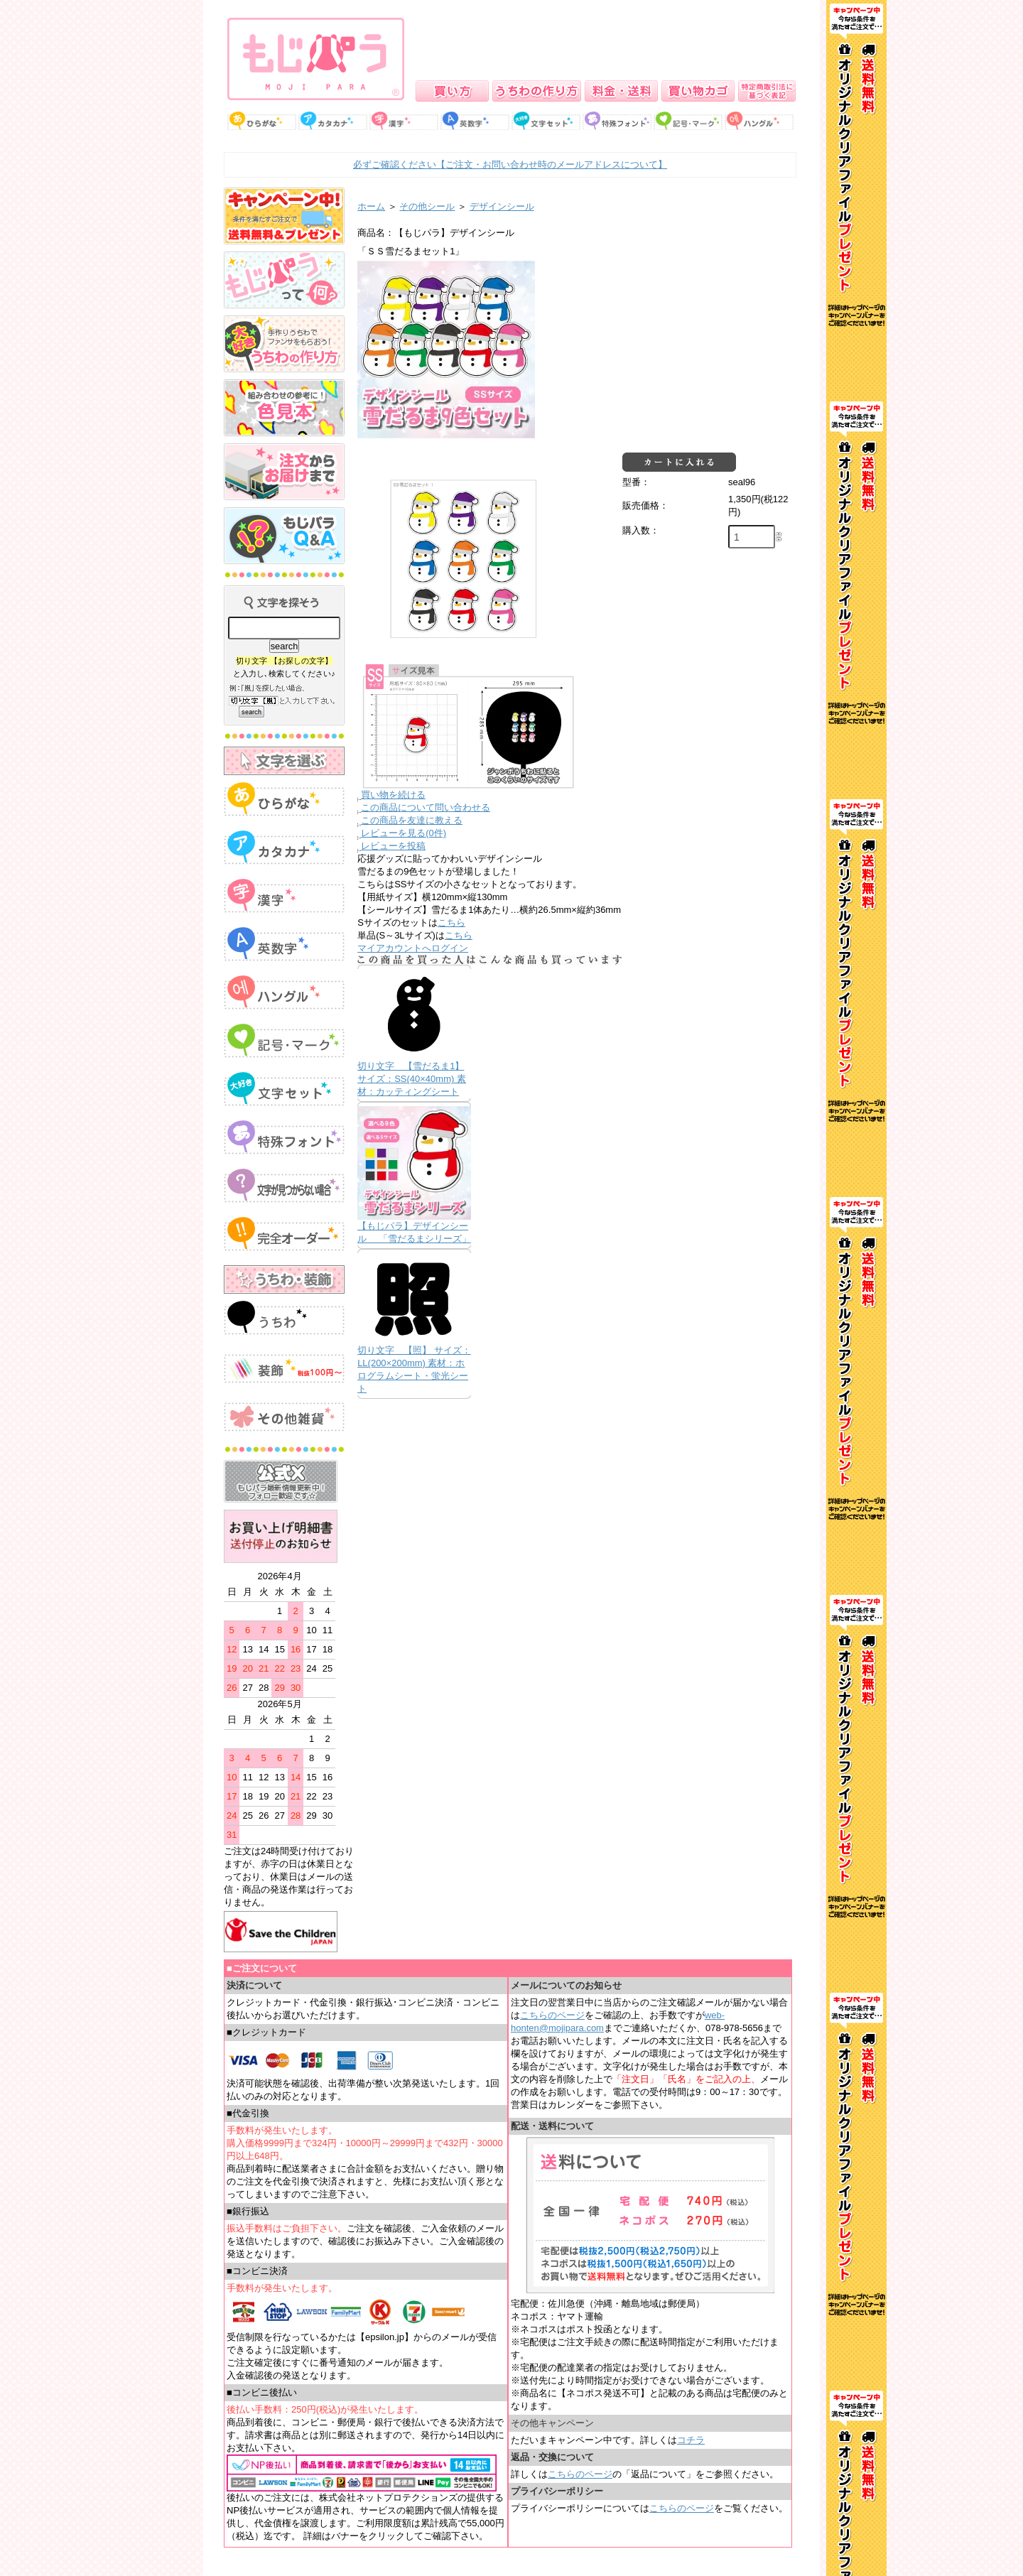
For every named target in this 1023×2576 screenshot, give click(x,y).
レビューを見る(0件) (403, 833)
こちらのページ (552, 2015)
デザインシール (502, 206)
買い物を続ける (393, 794)
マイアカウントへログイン (412, 948)
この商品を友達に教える (411, 820)
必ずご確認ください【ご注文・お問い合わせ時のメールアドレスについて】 (510, 164)
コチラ (691, 2440)
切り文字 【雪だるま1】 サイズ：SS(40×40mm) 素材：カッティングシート (411, 1079)
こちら (451, 922)
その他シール (427, 206)
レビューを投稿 (393, 845)
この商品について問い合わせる (425, 807)
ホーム (371, 206)
